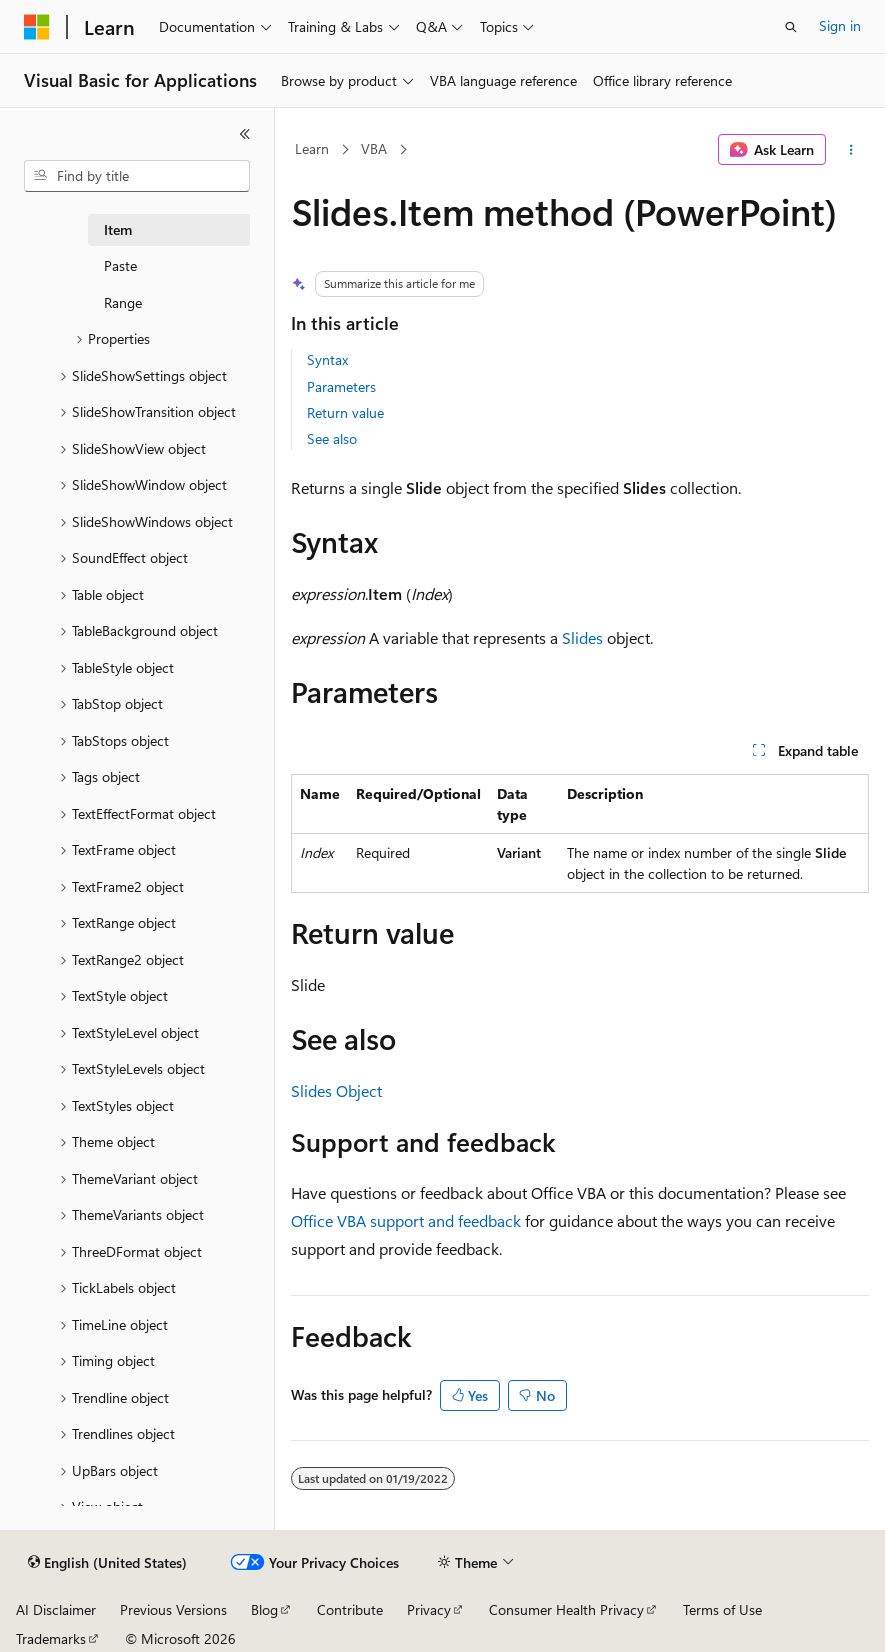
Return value (345, 412)
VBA (374, 148)
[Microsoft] (37, 27)
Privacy (429, 1609)
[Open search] (791, 27)
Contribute (350, 1609)
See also (332, 438)
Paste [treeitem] (120, 265)
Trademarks (51, 1638)
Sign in (840, 25)
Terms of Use (722, 1609)
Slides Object (336, 1090)
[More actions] (851, 150)
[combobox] (137, 176)
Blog (264, 1609)
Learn (312, 148)
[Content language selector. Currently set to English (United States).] (107, 1563)
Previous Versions (173, 1609)
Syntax (327, 359)
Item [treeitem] (118, 229)
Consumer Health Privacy (566, 1609)
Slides (582, 637)
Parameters (341, 386)
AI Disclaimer (56, 1609)
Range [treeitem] (123, 302)
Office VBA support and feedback (406, 1220)
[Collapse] (245, 134)
